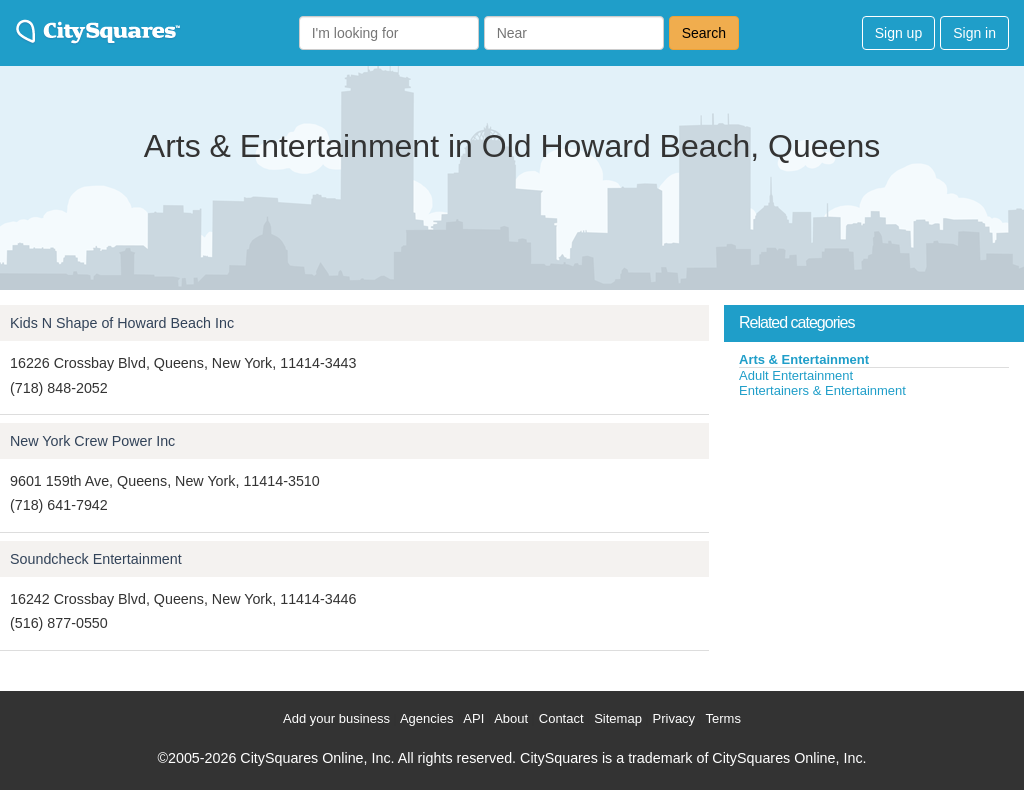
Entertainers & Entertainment (822, 390)
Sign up (898, 33)
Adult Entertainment (796, 375)
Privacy (674, 718)
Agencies (426, 718)
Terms (723, 718)
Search (704, 33)
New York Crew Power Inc (92, 441)
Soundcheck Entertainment (96, 559)
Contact (561, 718)
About (511, 718)
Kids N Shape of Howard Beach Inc (122, 323)
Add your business (336, 718)
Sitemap (618, 718)
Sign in (974, 33)
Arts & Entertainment (804, 359)
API (473, 718)
